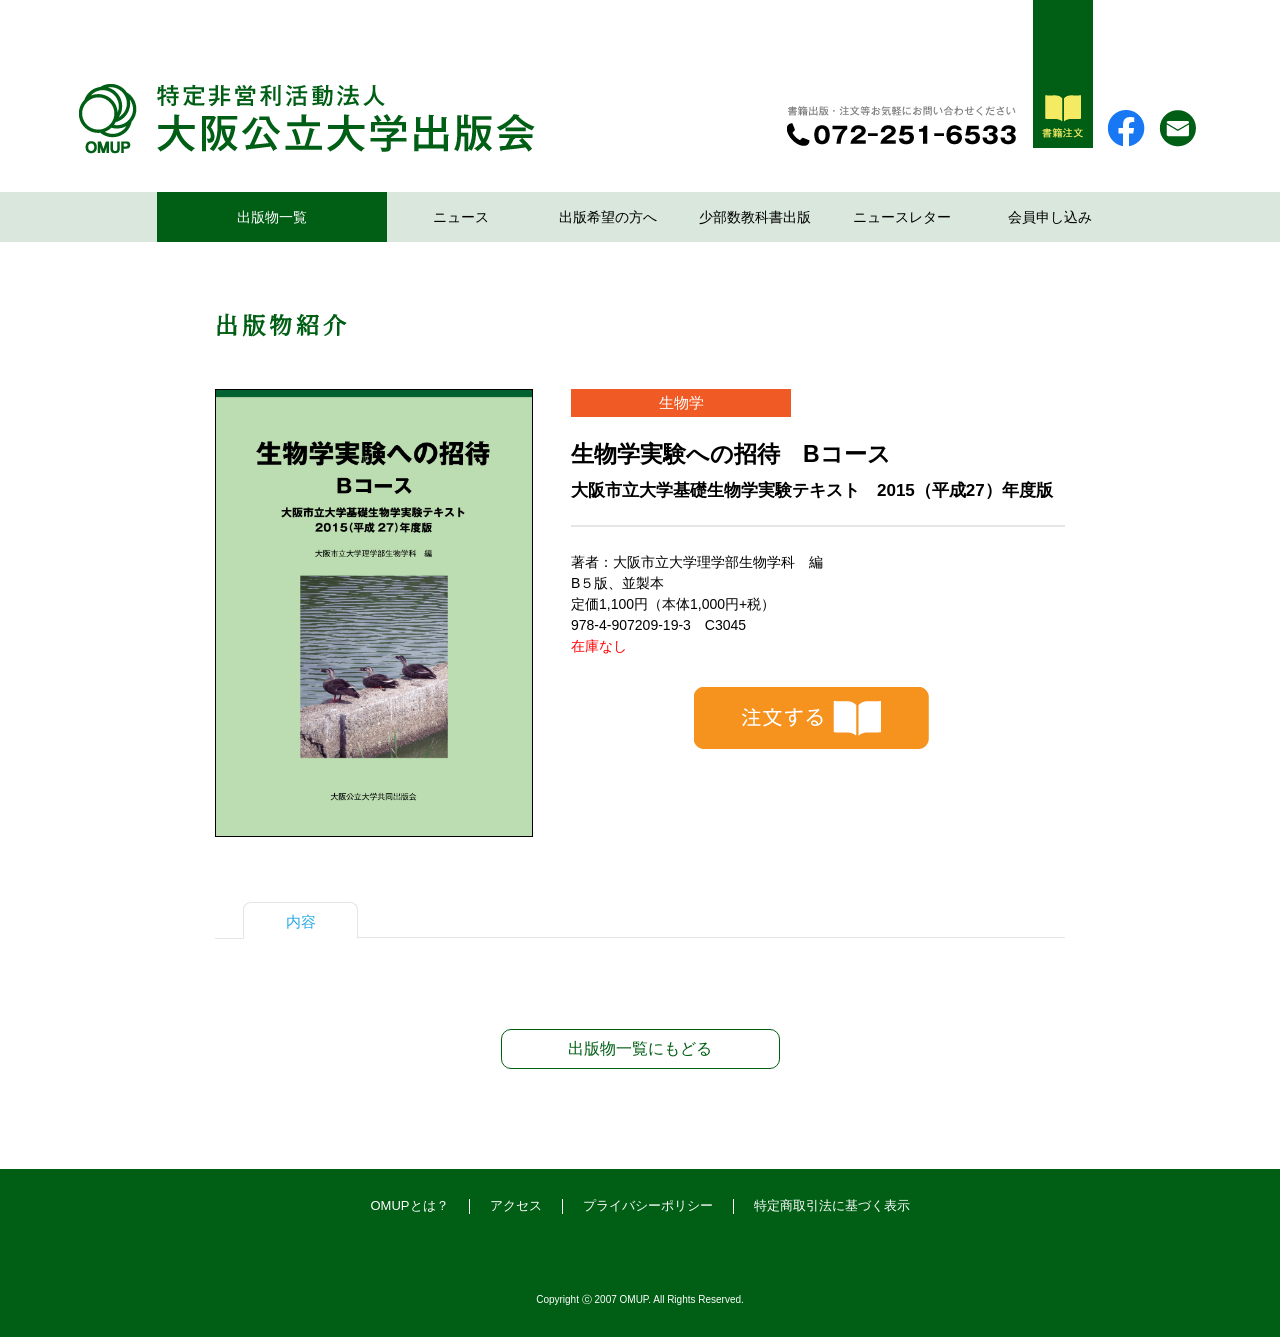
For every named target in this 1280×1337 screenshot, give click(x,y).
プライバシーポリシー (648, 1205)
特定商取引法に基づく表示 (832, 1205)
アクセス (516, 1205)
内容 (301, 921)
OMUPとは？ (410, 1205)
